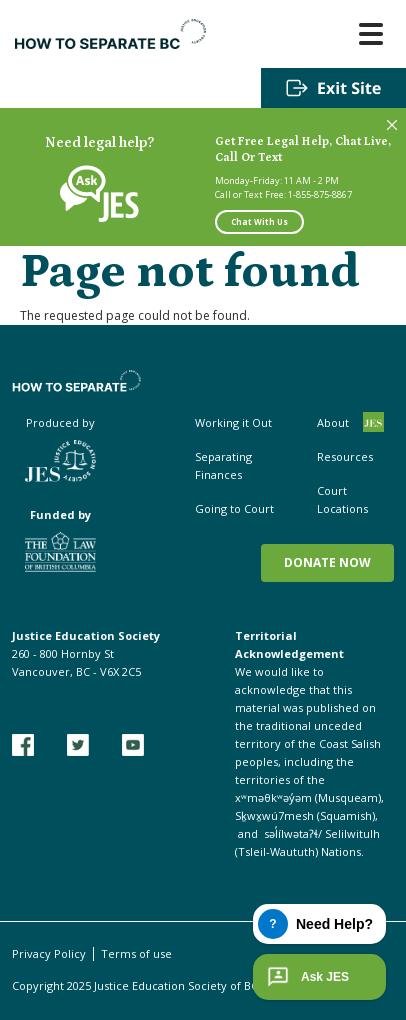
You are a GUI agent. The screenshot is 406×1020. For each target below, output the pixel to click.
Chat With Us (259, 221)
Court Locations (342, 499)
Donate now (327, 562)
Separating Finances (223, 465)
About (333, 422)
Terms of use (136, 954)
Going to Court (234, 508)
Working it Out (233, 422)
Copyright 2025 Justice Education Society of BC (135, 985)
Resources (345, 456)
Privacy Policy (49, 954)
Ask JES (306, 977)
